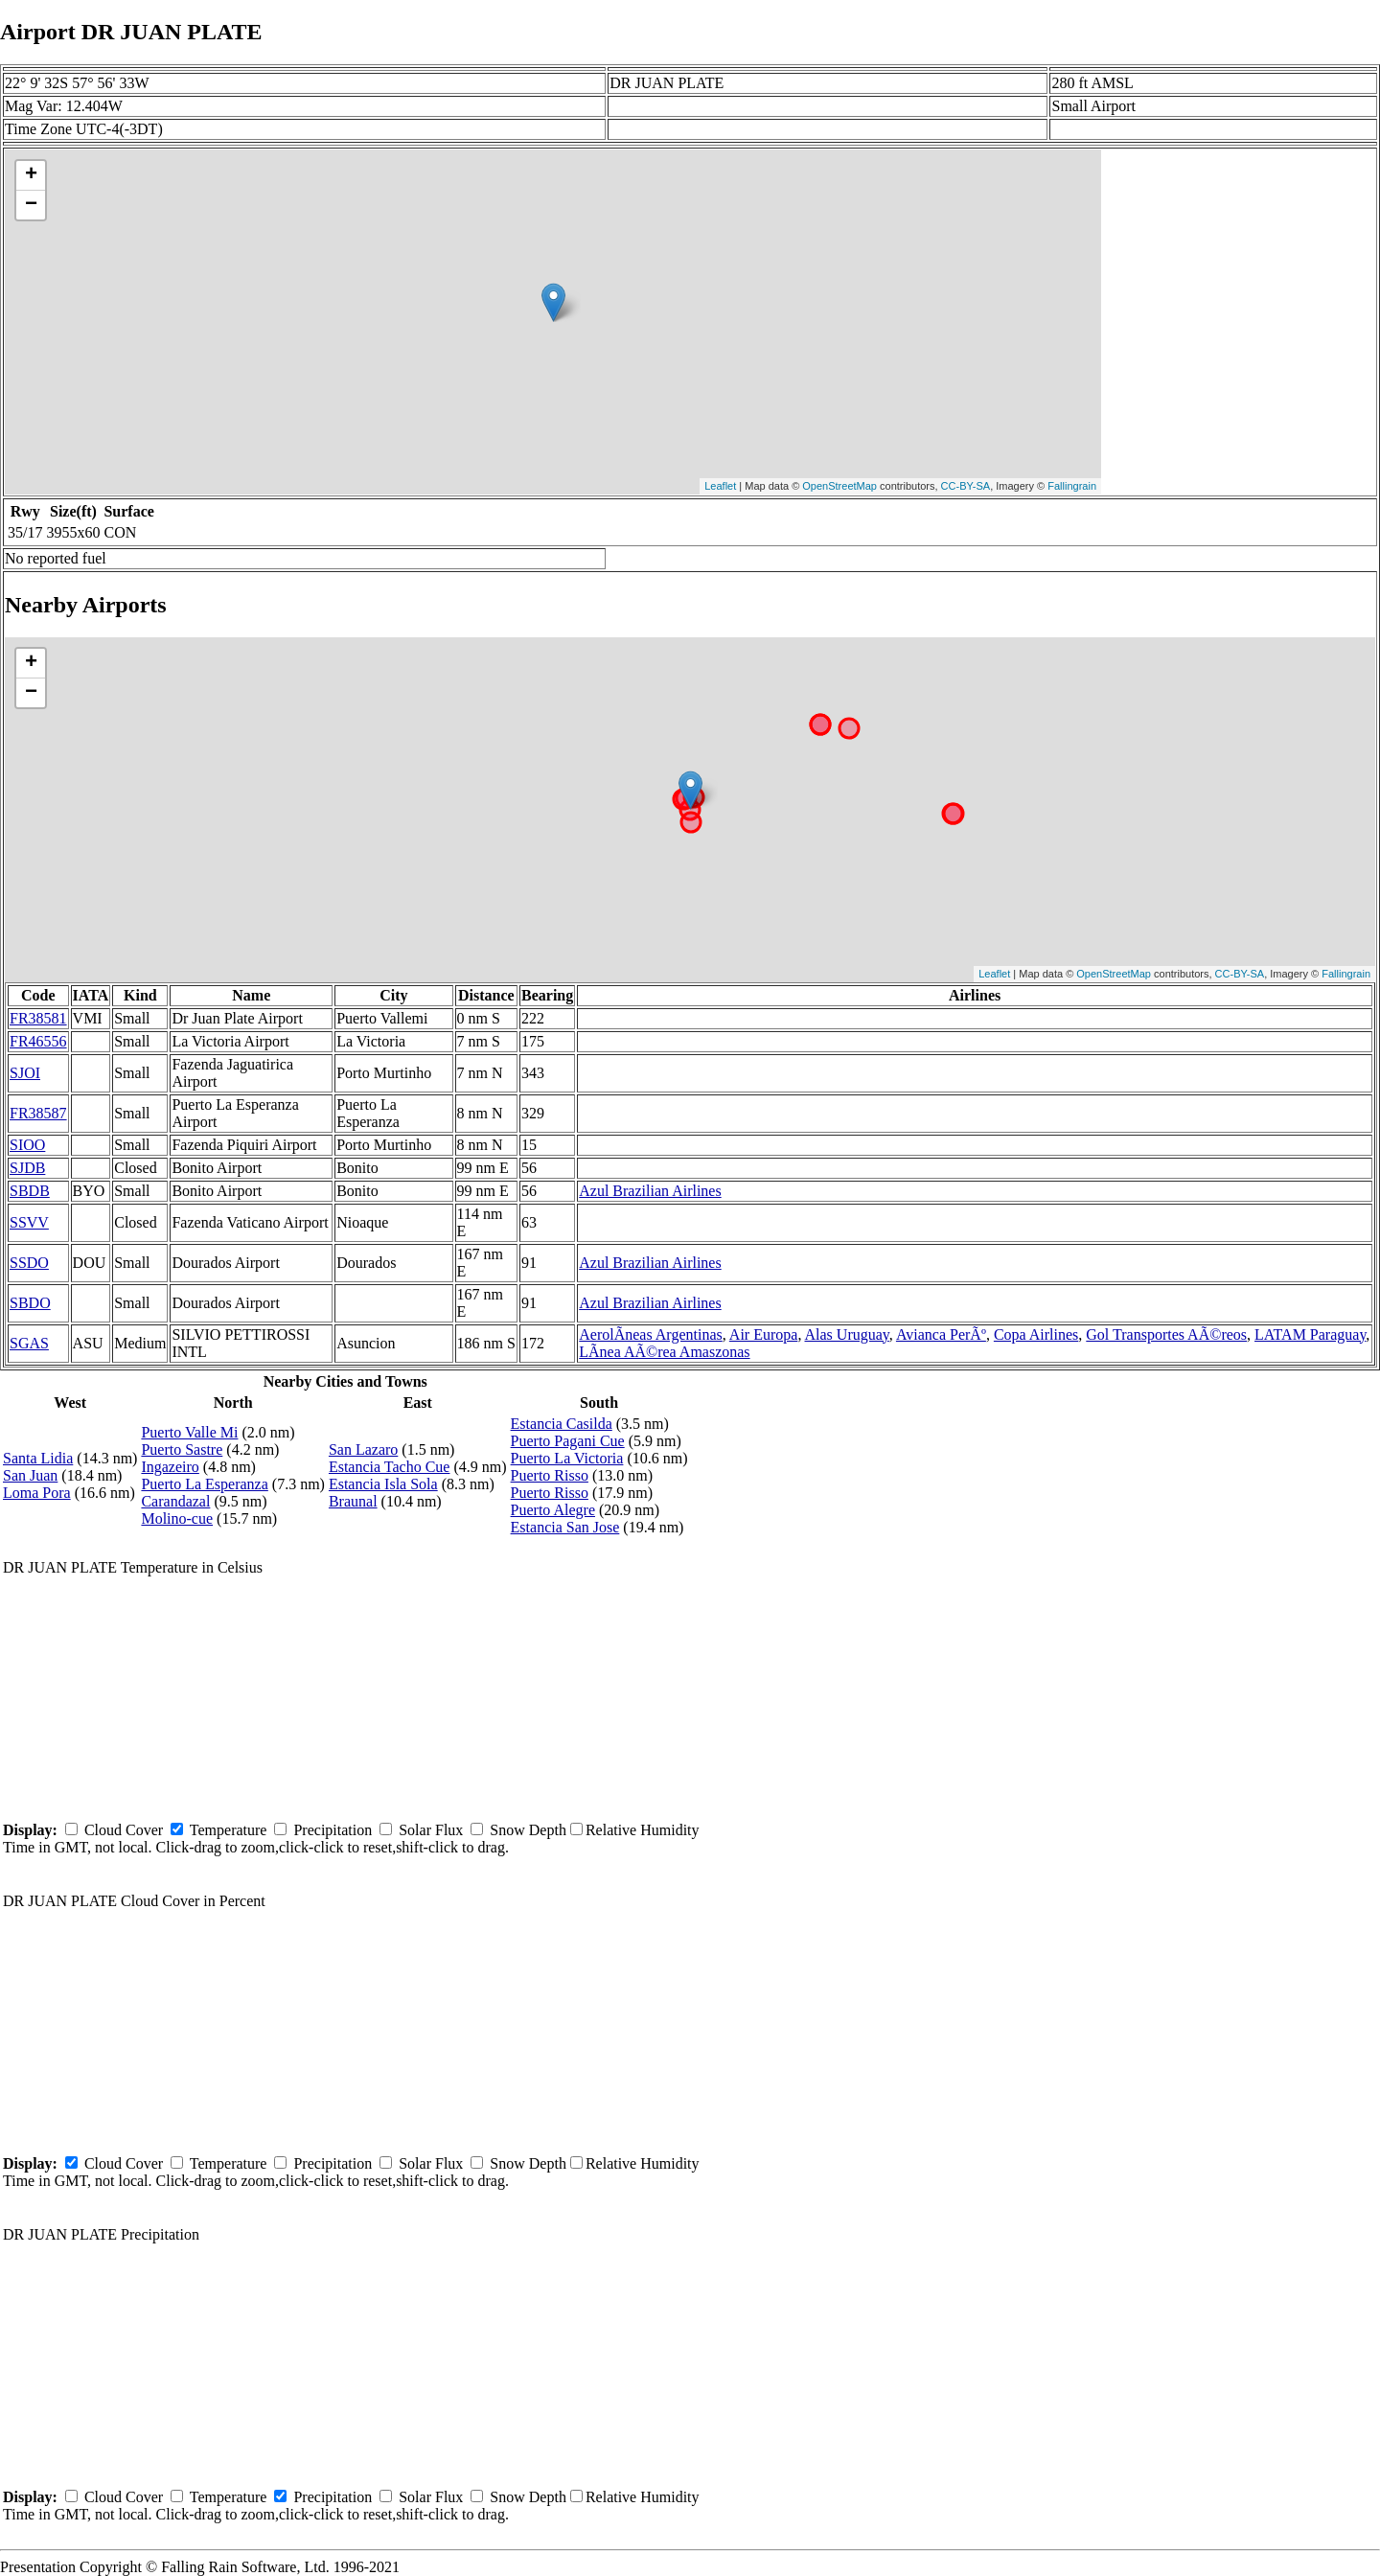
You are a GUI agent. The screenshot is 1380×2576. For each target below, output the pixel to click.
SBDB (30, 1191)
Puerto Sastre (181, 1449)
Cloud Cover (123, 1830)
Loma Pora (37, 1492)
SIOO (27, 1145)
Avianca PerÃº (941, 1334)
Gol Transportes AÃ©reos (1166, 1334)
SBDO (30, 1303)
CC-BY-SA (966, 486)
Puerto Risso (549, 1475)
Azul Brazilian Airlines (650, 1191)
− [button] (31, 205)
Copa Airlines (1036, 1334)
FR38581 (38, 1018)
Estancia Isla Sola (383, 1484)
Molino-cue (177, 1518)
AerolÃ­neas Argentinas (650, 1334)
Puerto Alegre (553, 1510)
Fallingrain (1071, 486)
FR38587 (38, 1113)
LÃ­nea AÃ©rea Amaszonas (664, 1352)
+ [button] (31, 175)
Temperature (228, 1830)
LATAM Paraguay (1310, 1334)
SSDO (29, 1262)
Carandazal (175, 1501)
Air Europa (763, 1334)
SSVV (29, 1222)
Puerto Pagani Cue (568, 1441)
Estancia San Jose (565, 1527)
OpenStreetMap (839, 486)
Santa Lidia (38, 1458)
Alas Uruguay (847, 1334)
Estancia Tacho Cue (389, 1467)
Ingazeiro (169, 1467)
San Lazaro (363, 1449)
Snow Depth (528, 1830)
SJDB (27, 1168)
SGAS (29, 1343)
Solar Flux (431, 1830)
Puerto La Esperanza (204, 1484)
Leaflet (720, 486)
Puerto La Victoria (567, 1458)
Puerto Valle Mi (189, 1432)
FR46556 (38, 1041)
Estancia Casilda (561, 1423)
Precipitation (332, 1830)
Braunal (353, 1501)
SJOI (25, 1073)
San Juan (30, 1475)
